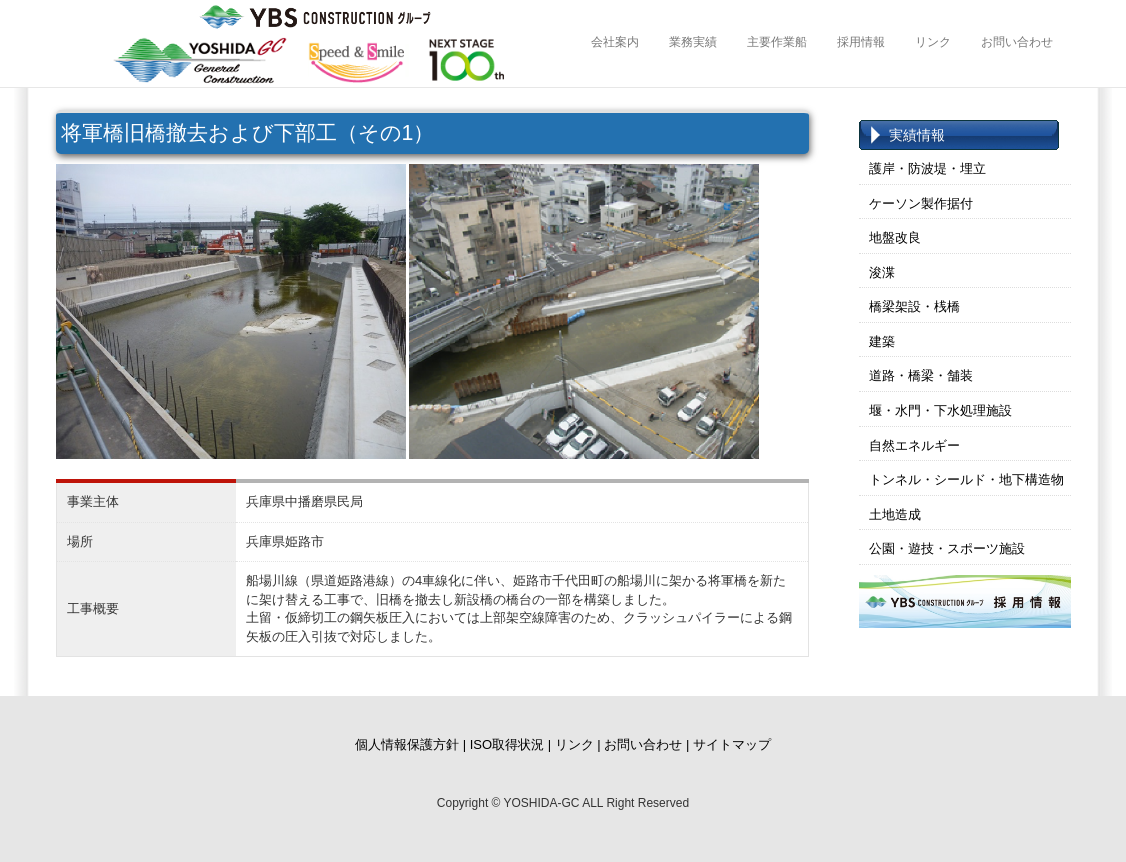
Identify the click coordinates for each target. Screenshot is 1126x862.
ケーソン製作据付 (921, 203)
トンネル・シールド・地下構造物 (966, 479)
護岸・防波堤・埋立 (927, 168)
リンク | (578, 744)
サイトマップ (732, 744)
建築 (882, 341)
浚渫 (882, 272)
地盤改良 (895, 237)
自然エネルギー (914, 445)
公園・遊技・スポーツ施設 (947, 548)
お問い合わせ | (646, 744)
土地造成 (895, 514)
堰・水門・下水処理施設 (940, 410)
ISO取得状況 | (510, 744)
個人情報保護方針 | (410, 744)
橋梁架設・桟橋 (914, 306)
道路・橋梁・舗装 (921, 375)
